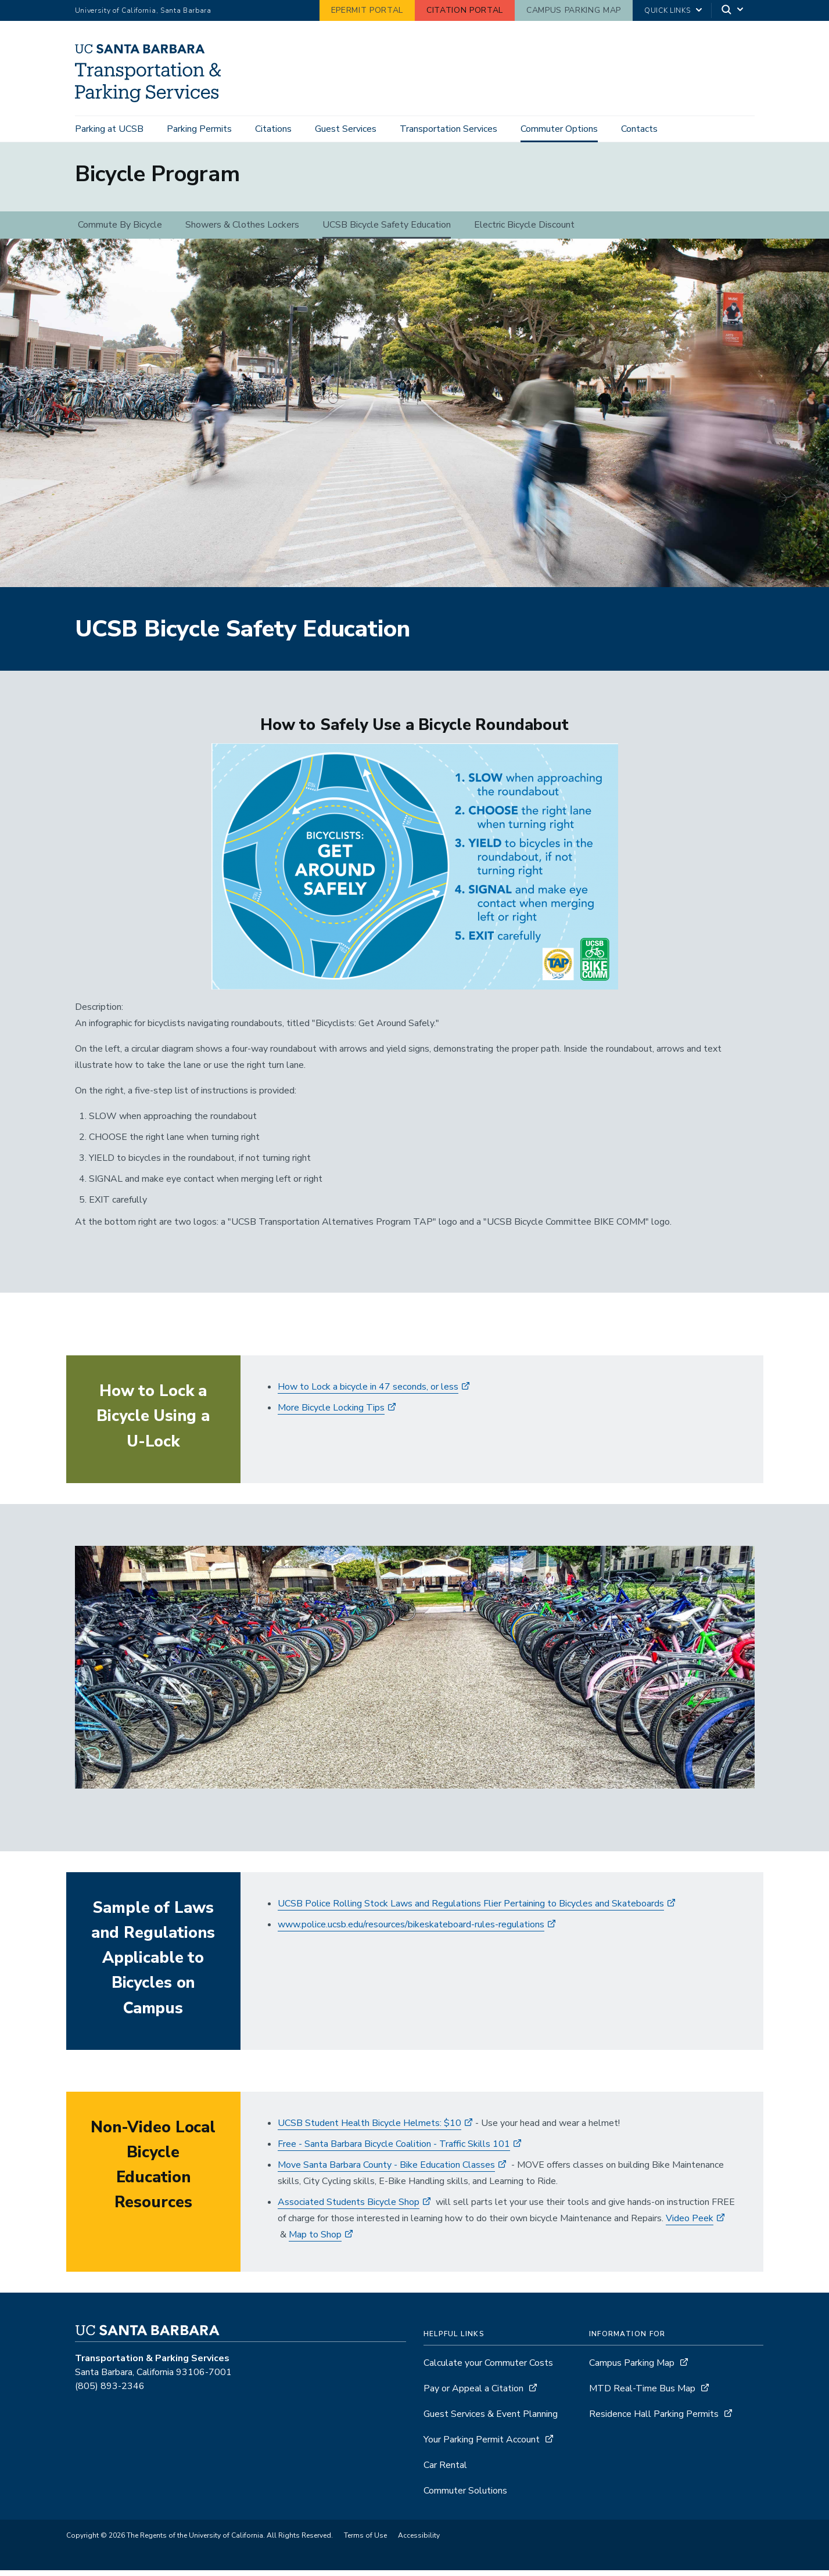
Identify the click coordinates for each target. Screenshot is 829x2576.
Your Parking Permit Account (482, 2445)
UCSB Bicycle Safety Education (386, 230)
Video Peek (689, 2224)
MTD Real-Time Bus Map (642, 2394)
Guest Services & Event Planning (491, 2419)
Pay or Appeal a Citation (473, 2394)
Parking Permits (199, 129)
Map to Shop (315, 2240)
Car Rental (445, 2471)
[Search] (733, 11)
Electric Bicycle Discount (524, 230)
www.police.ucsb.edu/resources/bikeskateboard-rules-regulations (411, 1930)
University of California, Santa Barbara (143, 10)
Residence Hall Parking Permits (654, 2419)
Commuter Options (559, 129)
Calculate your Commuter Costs (488, 2368)
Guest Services (345, 129)
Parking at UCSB (109, 129)
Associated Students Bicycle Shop (348, 2207)
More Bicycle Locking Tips (331, 1413)
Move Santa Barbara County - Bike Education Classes (386, 2170)
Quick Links (667, 10)
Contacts (639, 129)
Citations (273, 129)
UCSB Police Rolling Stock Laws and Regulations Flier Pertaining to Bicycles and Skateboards (471, 1909)
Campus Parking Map (573, 10)
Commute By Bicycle (120, 230)
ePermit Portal (367, 10)
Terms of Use (365, 2541)
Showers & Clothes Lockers (242, 230)
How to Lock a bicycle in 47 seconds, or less (368, 1392)
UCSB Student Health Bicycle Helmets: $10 (369, 2128)
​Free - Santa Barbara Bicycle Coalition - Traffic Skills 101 (394, 2149)
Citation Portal (464, 10)
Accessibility (419, 2541)
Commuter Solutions (465, 2496)
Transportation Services (448, 129)
